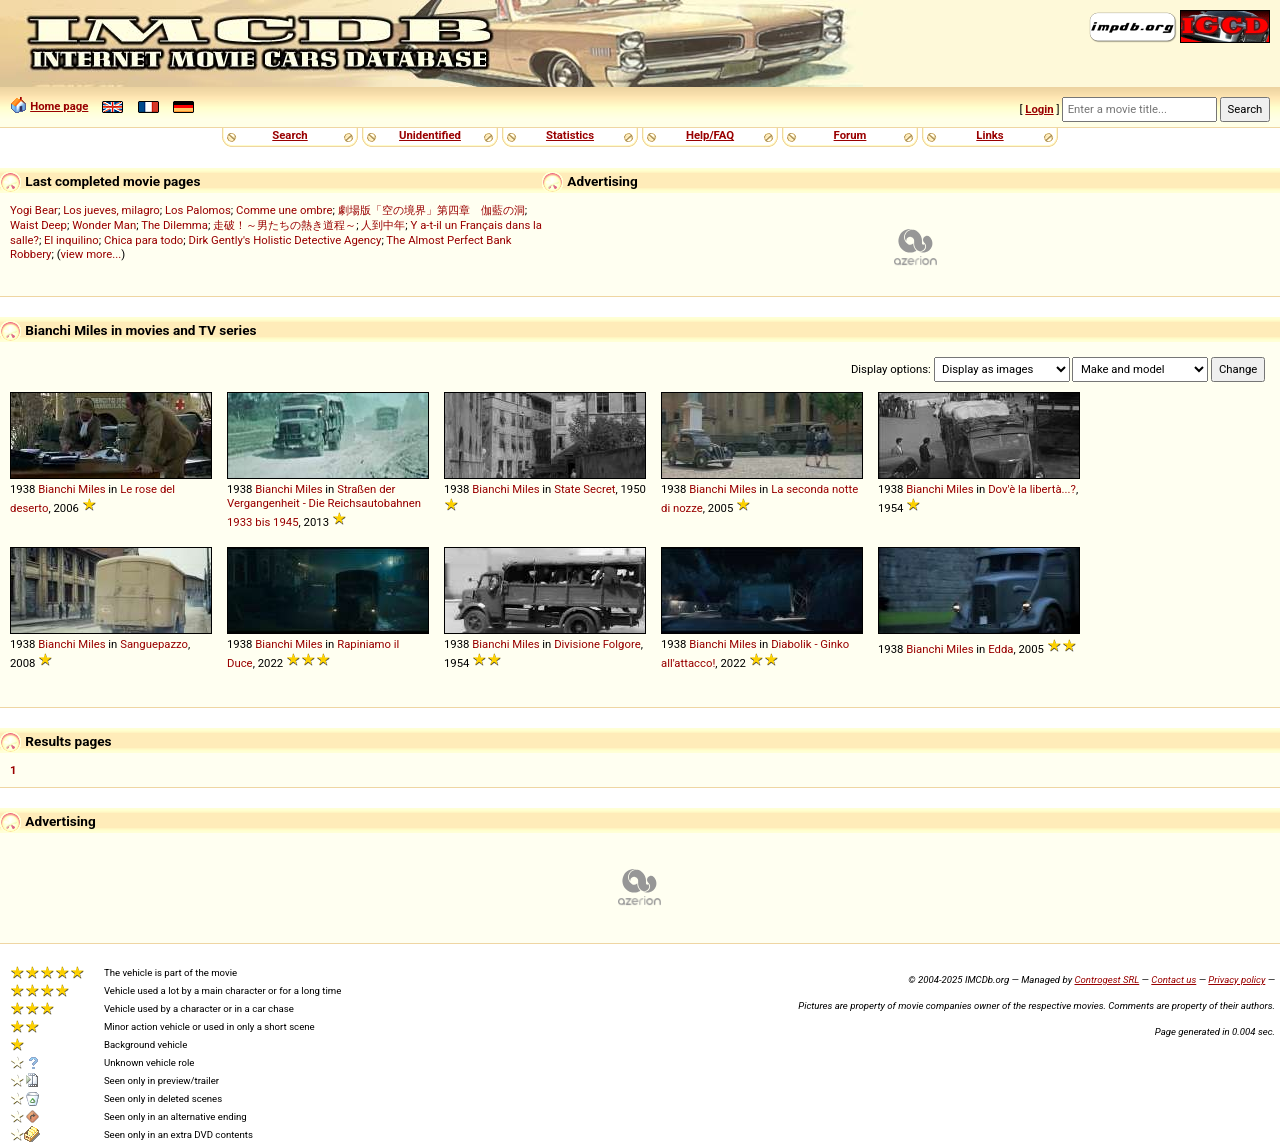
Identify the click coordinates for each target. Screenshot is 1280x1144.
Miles (91, 489)
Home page (59, 106)
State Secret (584, 489)
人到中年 (383, 225)
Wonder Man (104, 225)
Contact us (1173, 979)
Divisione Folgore (597, 644)
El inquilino (71, 240)
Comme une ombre (284, 210)
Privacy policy (1236, 979)
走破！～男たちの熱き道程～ (284, 225)
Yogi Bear (34, 210)
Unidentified (430, 135)
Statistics (570, 135)
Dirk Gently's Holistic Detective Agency (285, 240)
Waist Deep (38, 225)
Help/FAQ (710, 135)
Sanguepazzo (154, 644)
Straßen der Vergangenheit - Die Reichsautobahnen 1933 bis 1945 (324, 505)
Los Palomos (198, 210)
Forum (850, 135)
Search (289, 135)
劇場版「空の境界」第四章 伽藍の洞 (431, 210)
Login (1039, 109)
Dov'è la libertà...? (1032, 489)
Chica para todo (143, 240)
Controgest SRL (1106, 979)
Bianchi (56, 489)
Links (989, 135)
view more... (91, 254)
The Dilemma (174, 225)
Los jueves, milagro (111, 210)
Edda (1000, 649)
